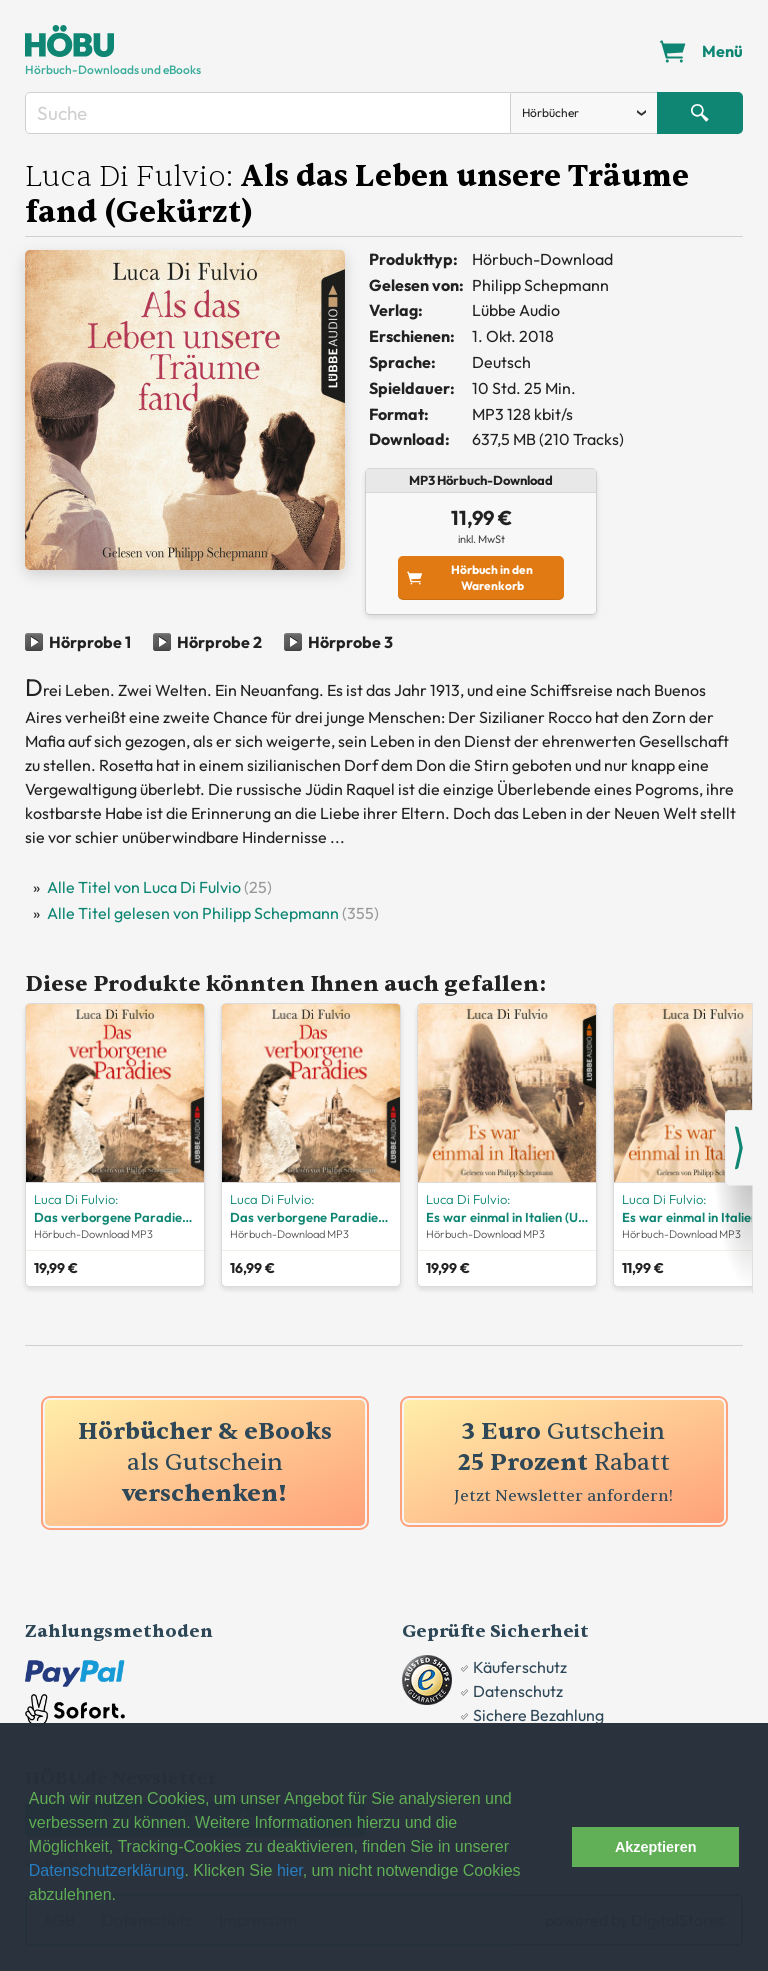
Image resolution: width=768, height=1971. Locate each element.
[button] (551, 1847)
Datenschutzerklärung (107, 1870)
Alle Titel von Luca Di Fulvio (144, 887)
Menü (722, 51)
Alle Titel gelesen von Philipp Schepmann (193, 913)
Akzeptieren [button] (656, 1847)
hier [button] (290, 1870)
